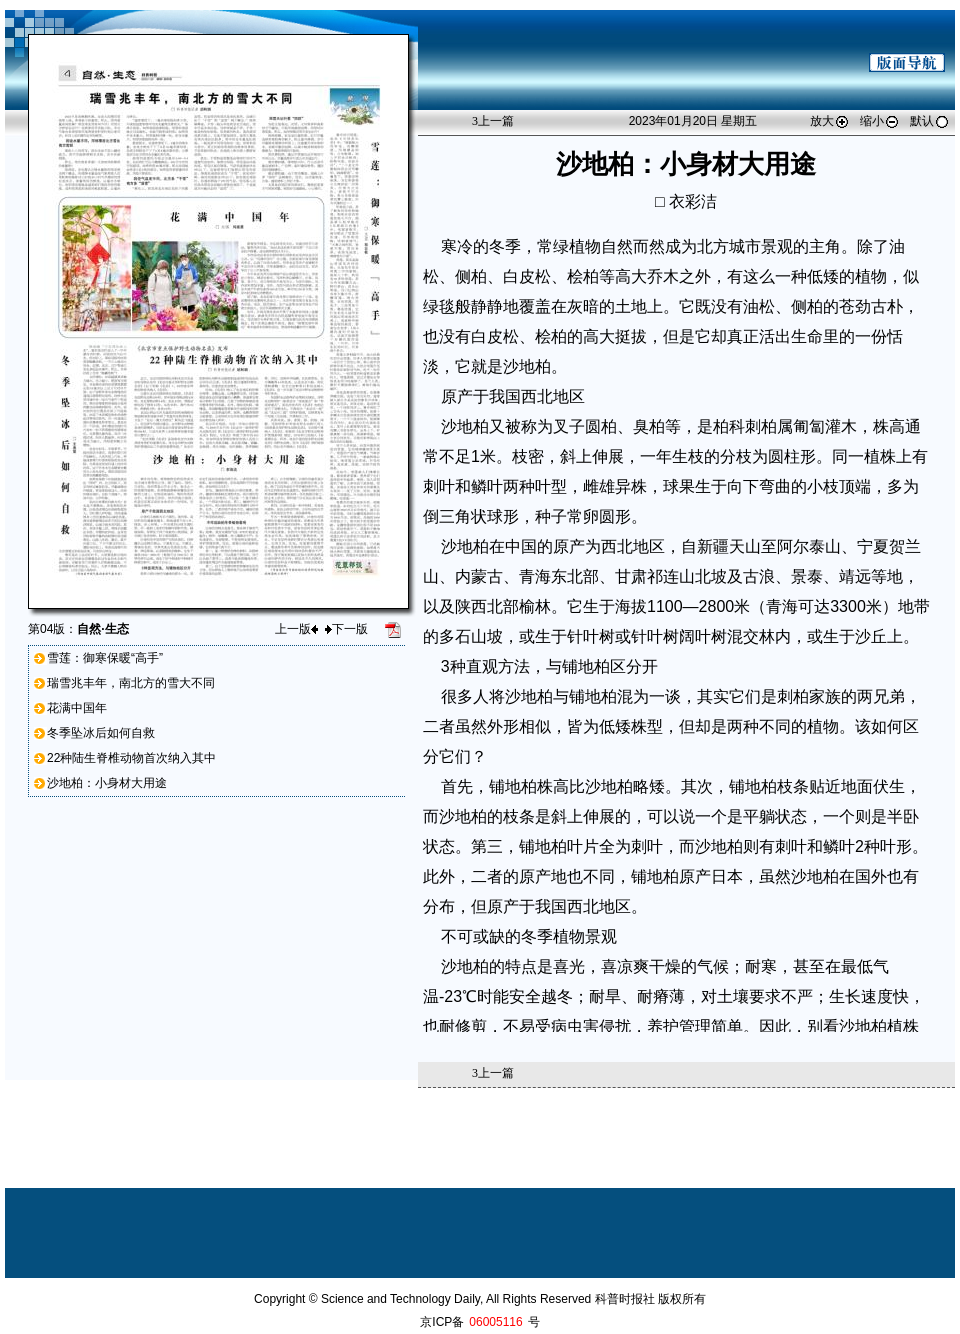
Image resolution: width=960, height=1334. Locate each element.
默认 (930, 121)
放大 (830, 121)
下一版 (346, 629)
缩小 (880, 121)
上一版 (296, 629)
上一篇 (493, 121)
